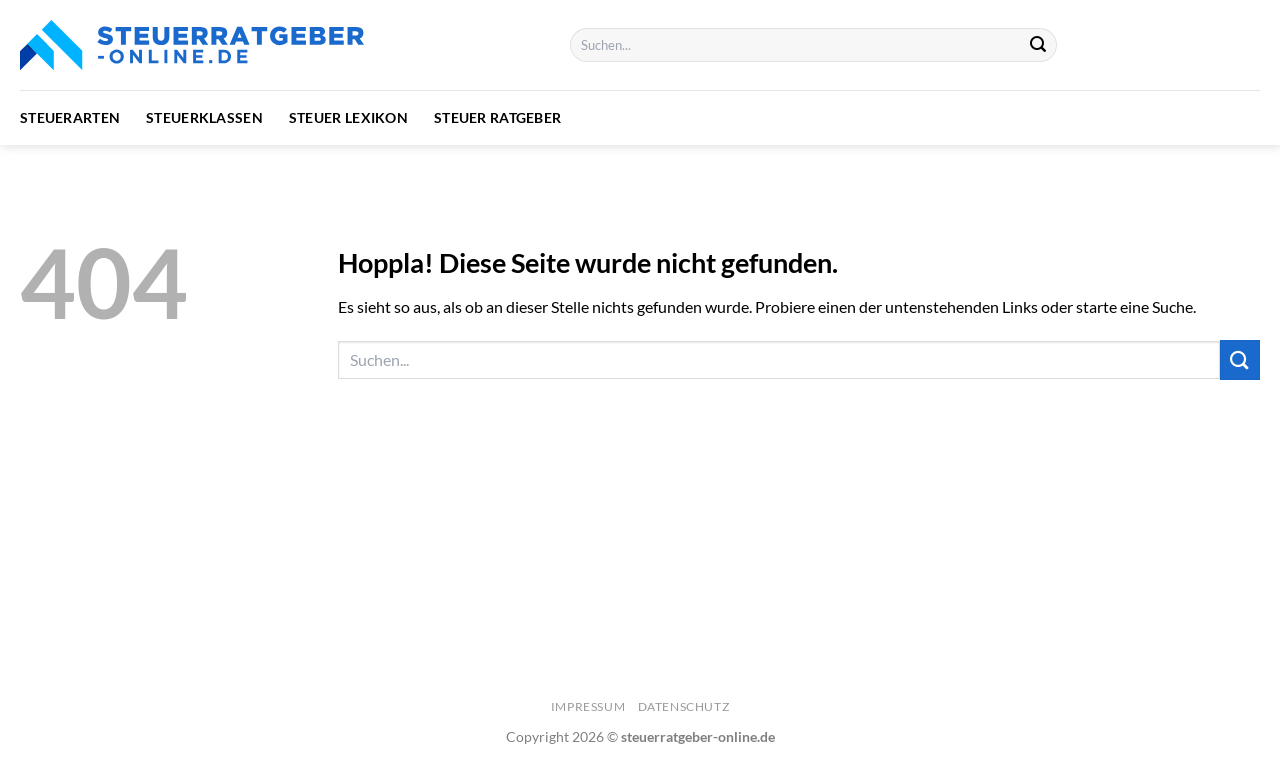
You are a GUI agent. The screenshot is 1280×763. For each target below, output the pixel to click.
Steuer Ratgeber (497, 117)
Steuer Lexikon (348, 117)
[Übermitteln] (1039, 45)
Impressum (588, 706)
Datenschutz (684, 706)
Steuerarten (70, 117)
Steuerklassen (204, 117)
